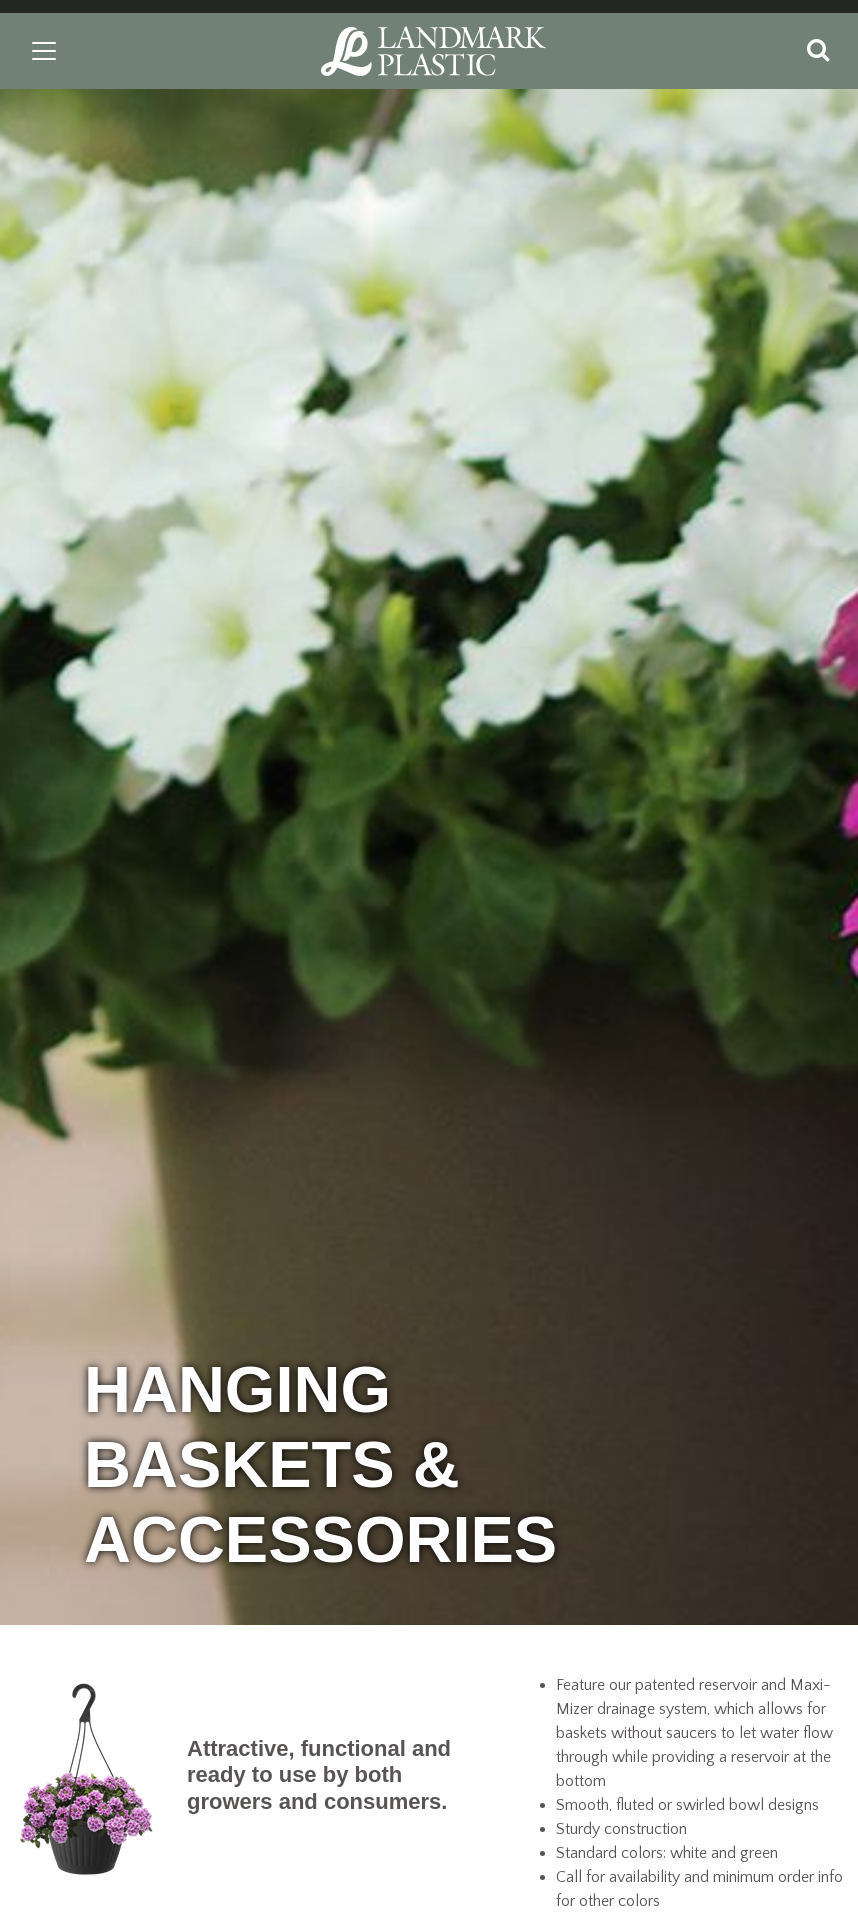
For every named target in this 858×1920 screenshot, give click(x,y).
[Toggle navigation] (44, 51)
